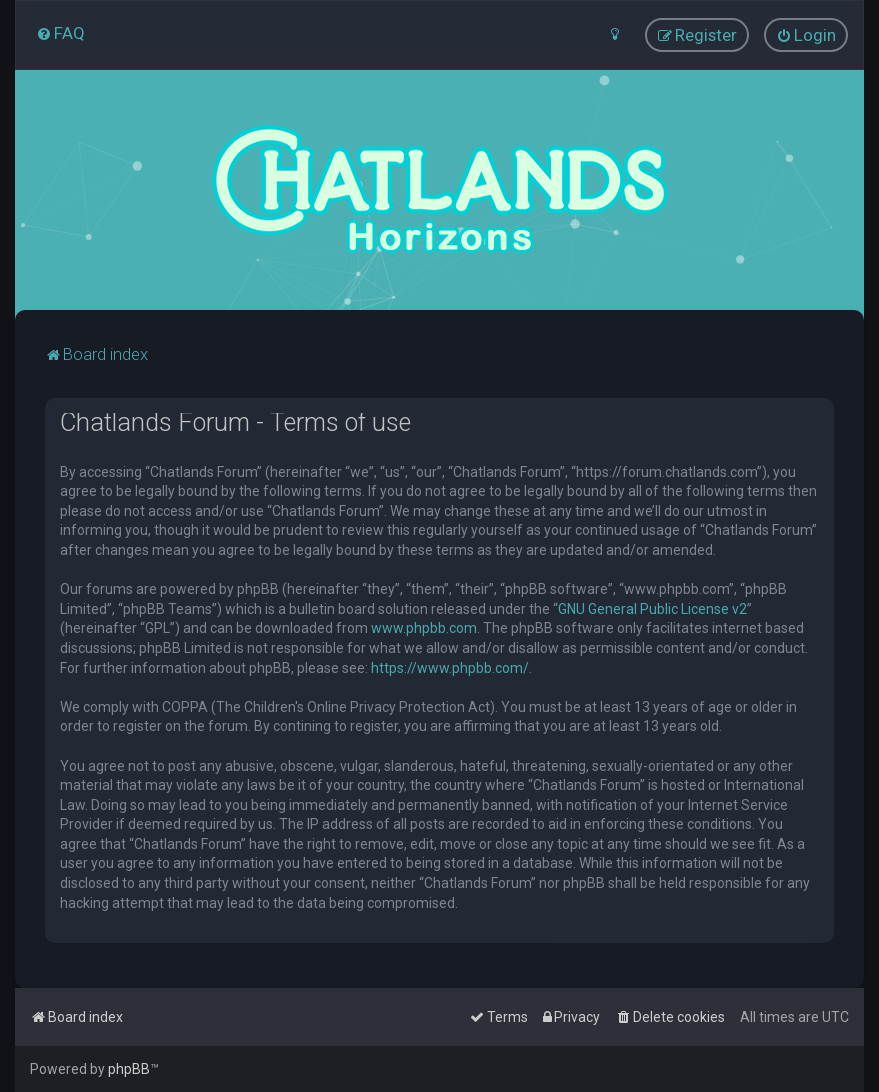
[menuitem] (60, 33)
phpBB (129, 1069)
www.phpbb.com (424, 628)
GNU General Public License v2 (652, 608)
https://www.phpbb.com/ (450, 667)
